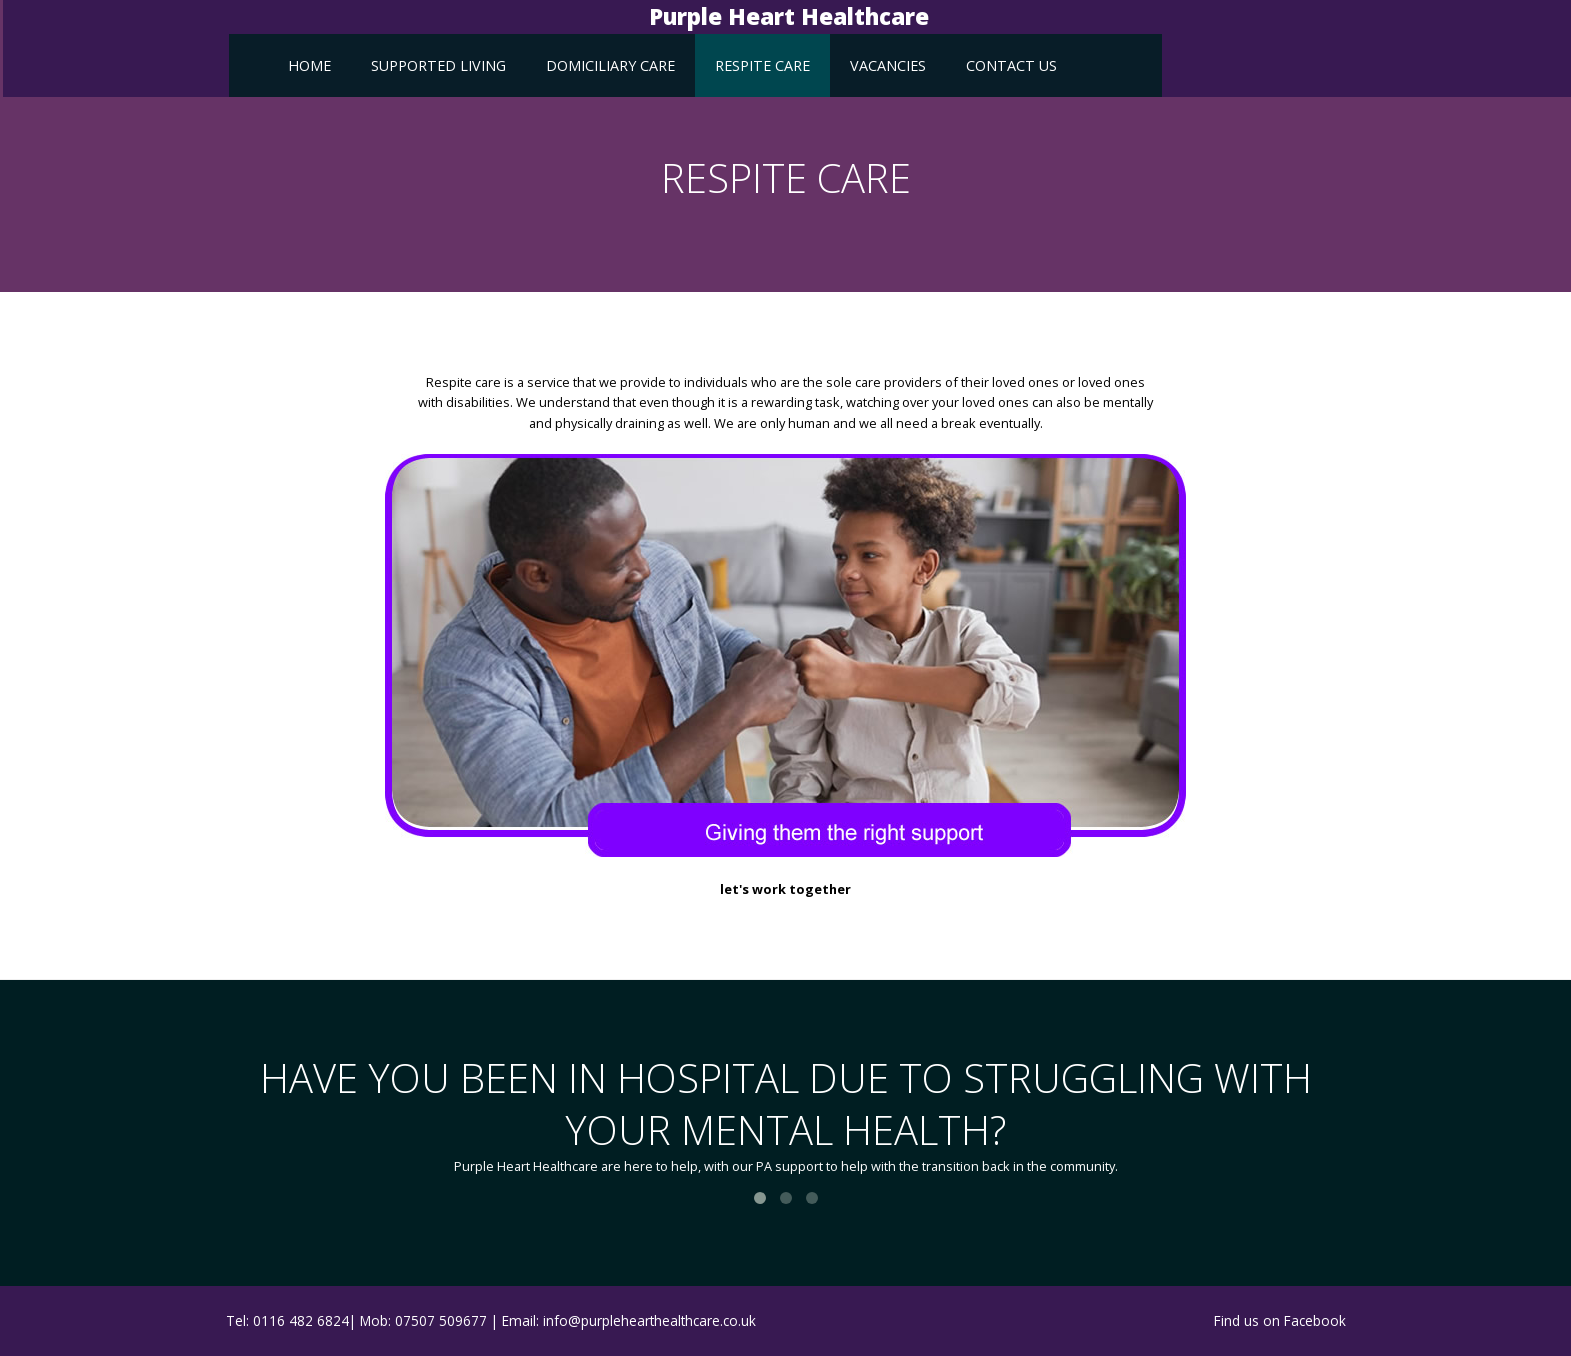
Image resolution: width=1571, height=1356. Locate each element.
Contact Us (1011, 65)
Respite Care (762, 65)
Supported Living (438, 65)
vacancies (888, 65)
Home (309, 65)
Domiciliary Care (610, 65)
